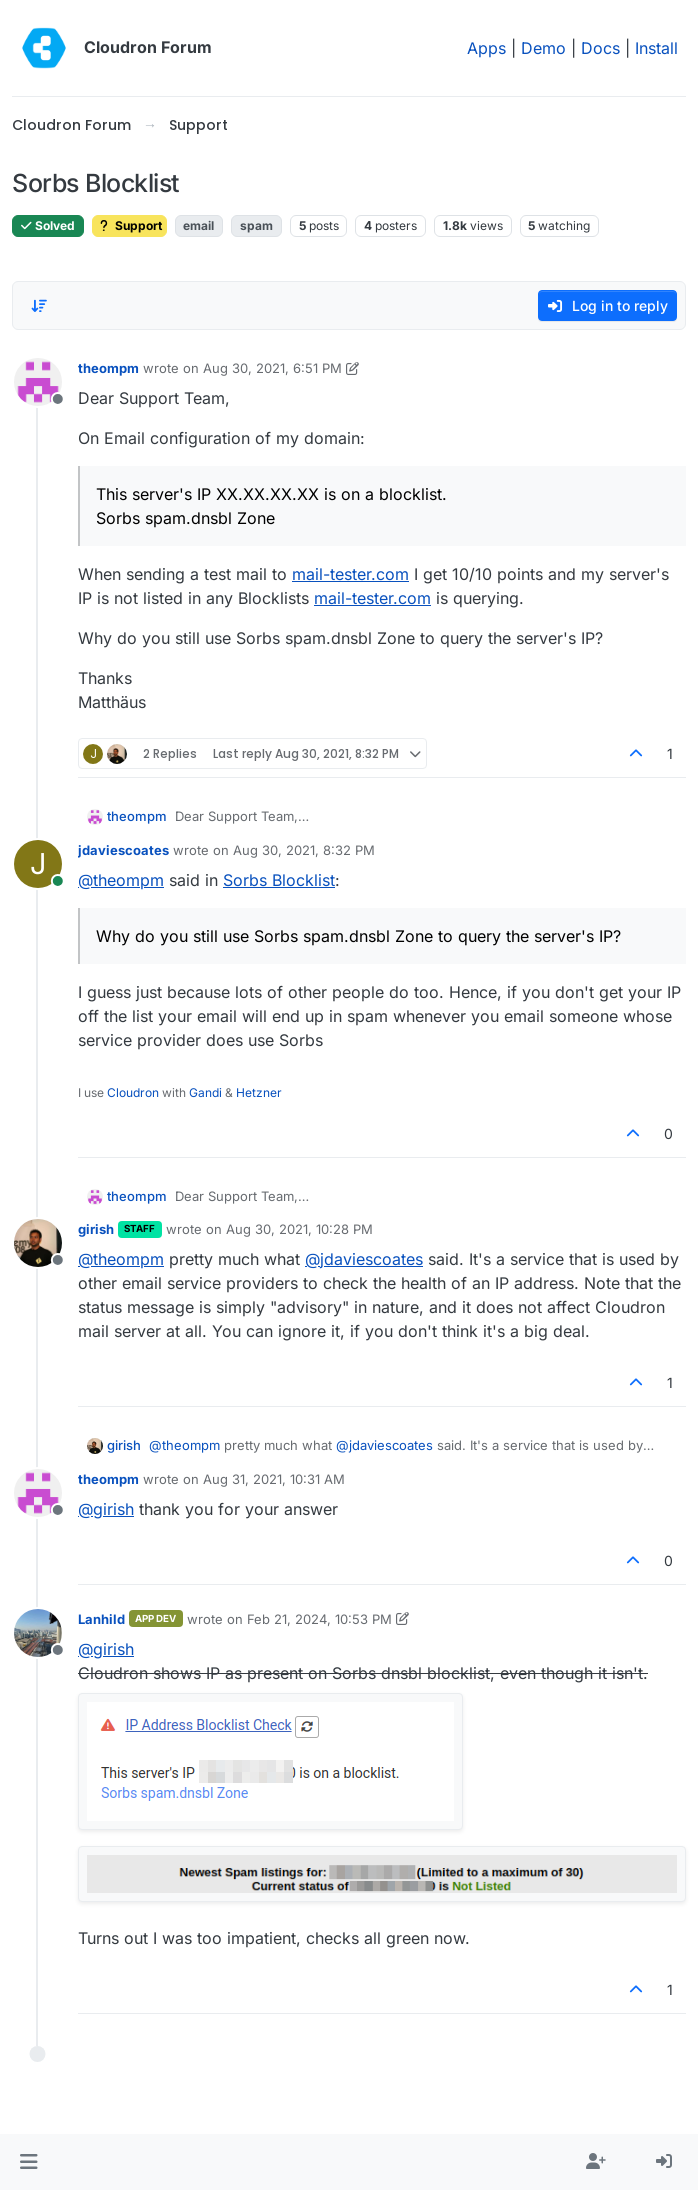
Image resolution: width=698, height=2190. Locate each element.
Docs (600, 48)
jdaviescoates (123, 850)
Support (129, 225)
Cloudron (133, 1092)
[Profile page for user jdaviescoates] (38, 864)
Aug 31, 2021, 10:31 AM (274, 1479)
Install (656, 48)
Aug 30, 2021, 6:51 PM (272, 368)
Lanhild (101, 1619)
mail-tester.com (350, 574)
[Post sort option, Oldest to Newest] (39, 306)
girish (96, 1229)
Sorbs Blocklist (279, 880)
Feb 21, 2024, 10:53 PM (319, 1619)
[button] (28, 2162)
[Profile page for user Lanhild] (38, 1633)
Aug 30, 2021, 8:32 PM (304, 850)
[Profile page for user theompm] (38, 382)
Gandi (205, 1092)
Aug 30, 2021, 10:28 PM (299, 1229)
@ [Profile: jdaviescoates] (364, 1259)
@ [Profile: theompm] (121, 880)
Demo (543, 48)
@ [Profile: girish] (106, 1509)
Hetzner (259, 1092)
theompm (108, 368)
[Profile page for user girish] (38, 1243)
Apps (486, 48)
